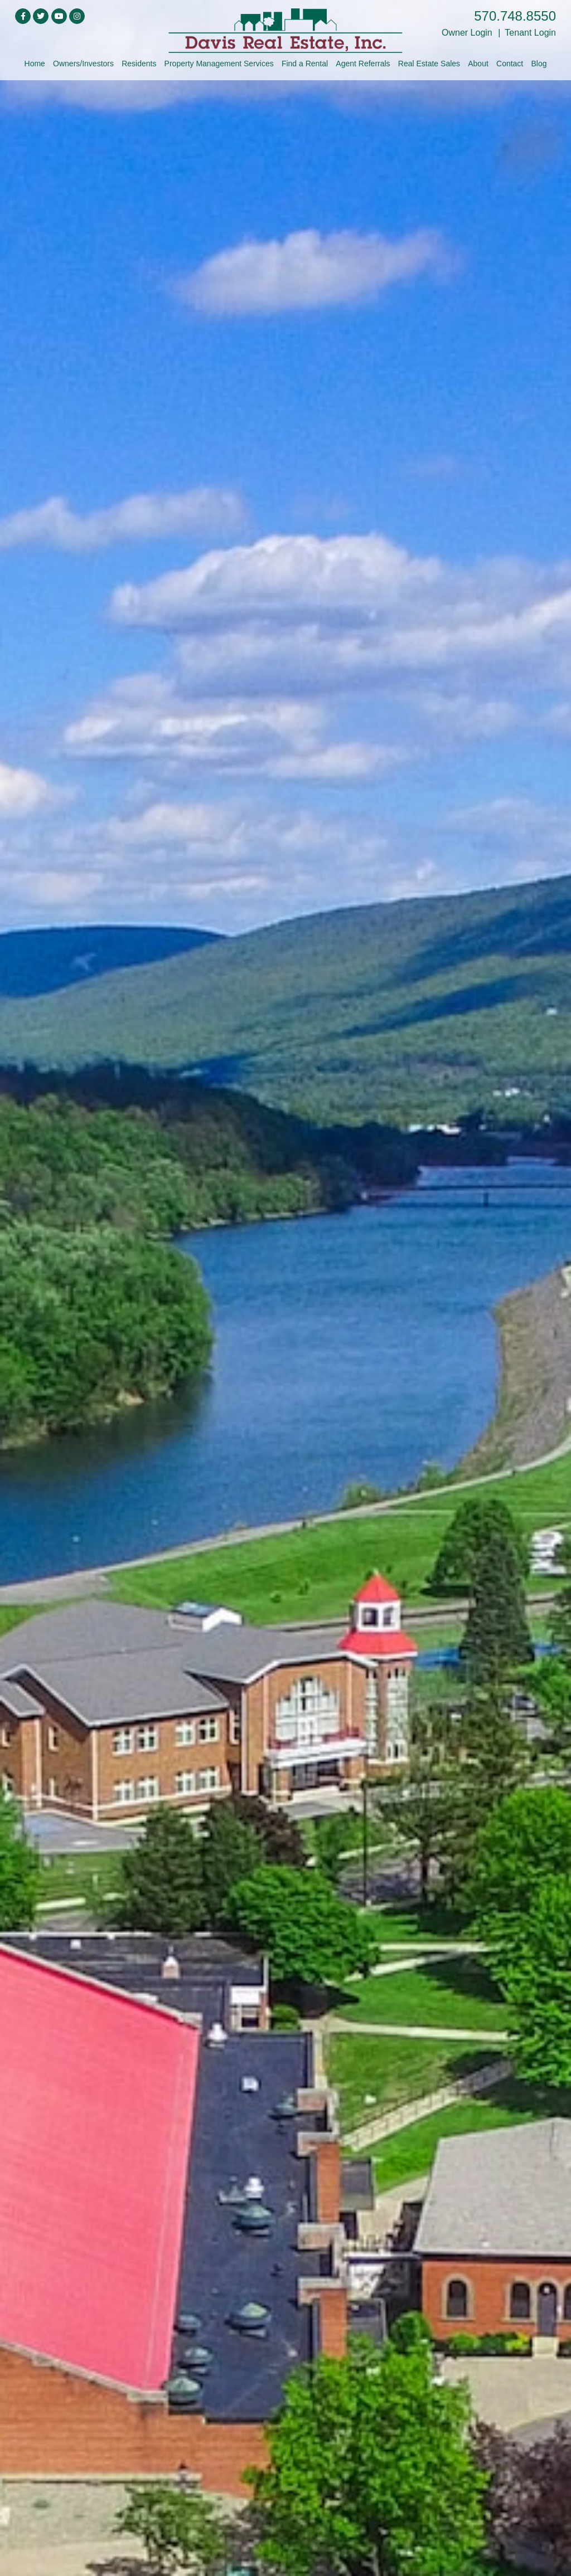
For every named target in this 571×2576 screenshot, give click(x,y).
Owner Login (467, 32)
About (478, 63)
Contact (509, 63)
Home (35, 63)
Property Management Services (219, 63)
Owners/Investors (83, 63)
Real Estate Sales (429, 63)
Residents (139, 63)
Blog (538, 63)
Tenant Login (530, 32)
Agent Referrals (363, 63)
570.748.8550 (515, 15)
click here (285, 1267)
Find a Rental (305, 63)
